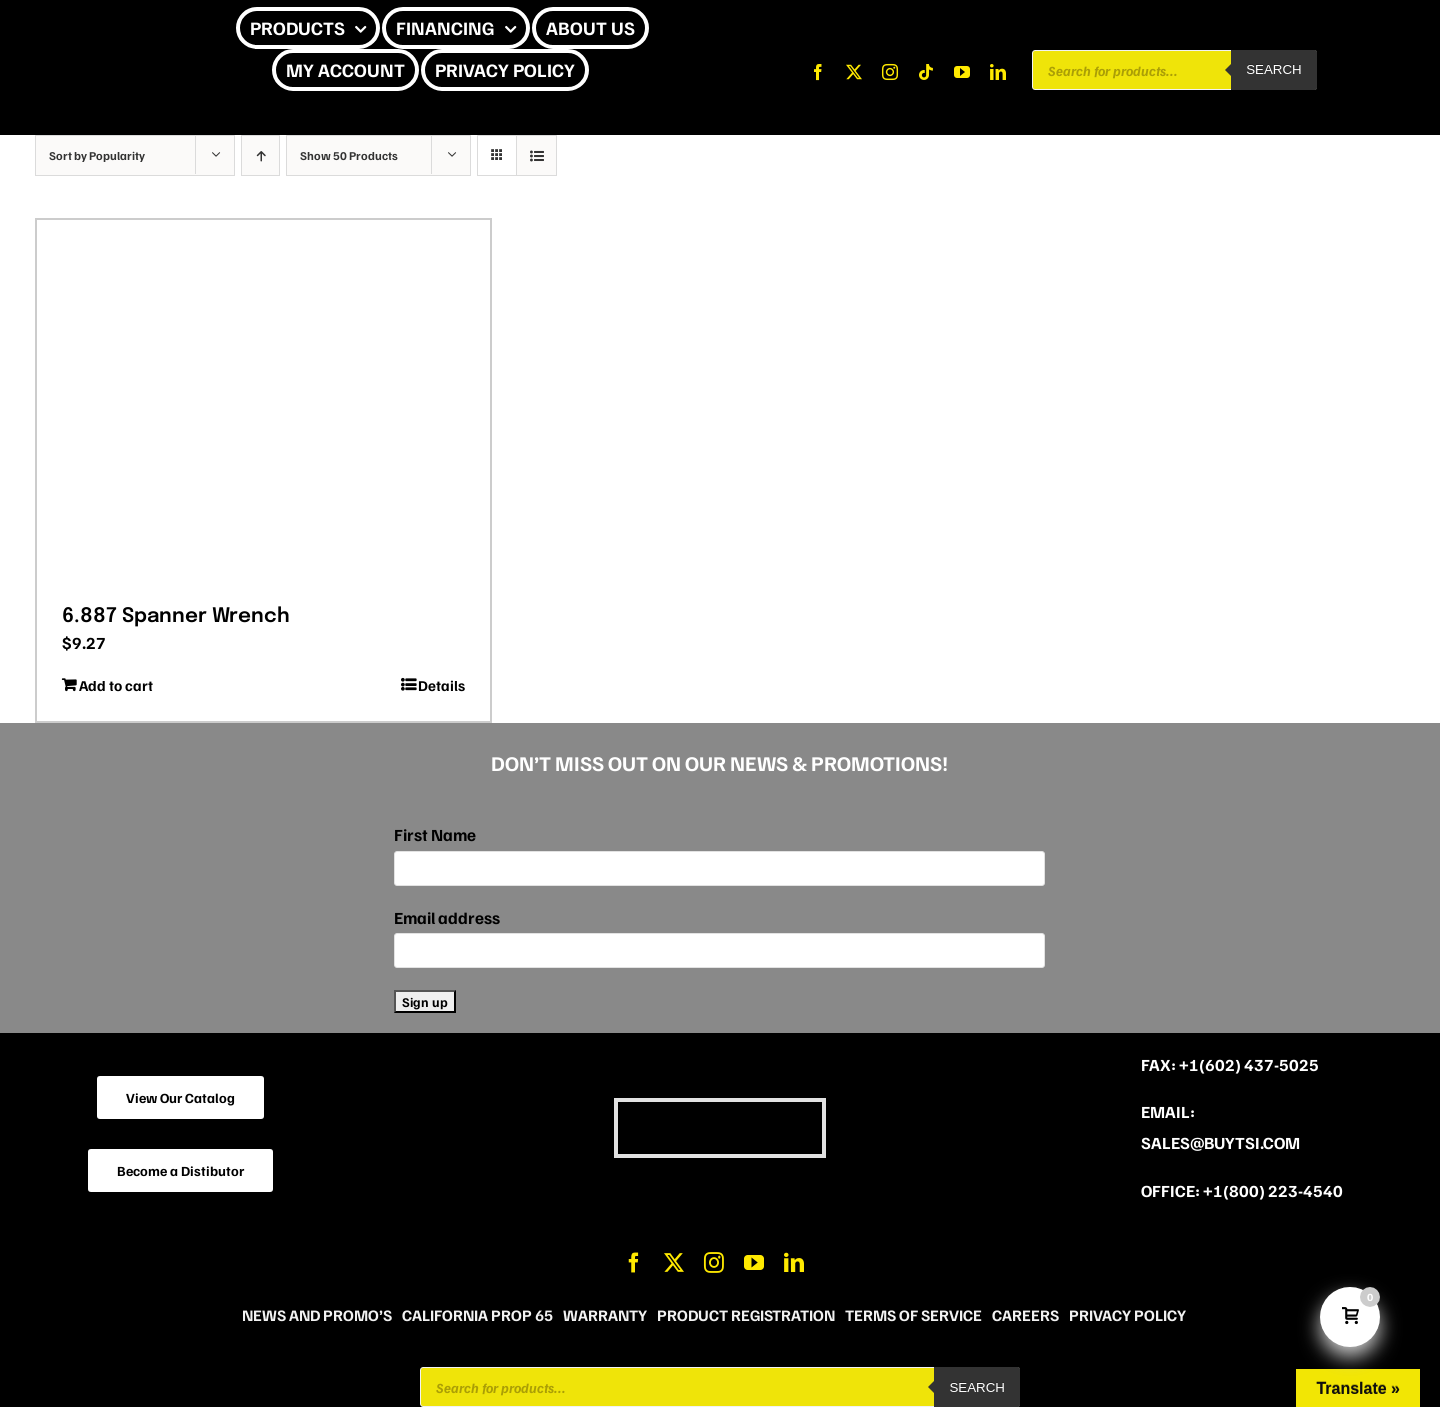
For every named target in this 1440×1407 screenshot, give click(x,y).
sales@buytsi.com (1220, 1142)
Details (441, 685)
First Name (435, 834)
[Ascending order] (260, 155)
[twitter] (854, 72)
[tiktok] (926, 72)
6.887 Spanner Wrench (176, 616)
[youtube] (962, 72)
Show (349, 155)
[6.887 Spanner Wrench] (263, 405)
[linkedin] (998, 72)
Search (1274, 69)
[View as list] (536, 155)
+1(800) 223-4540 (1273, 1190)
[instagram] (890, 72)
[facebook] (818, 72)
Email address (447, 917)
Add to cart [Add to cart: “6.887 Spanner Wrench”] (116, 685)
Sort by (97, 155)
